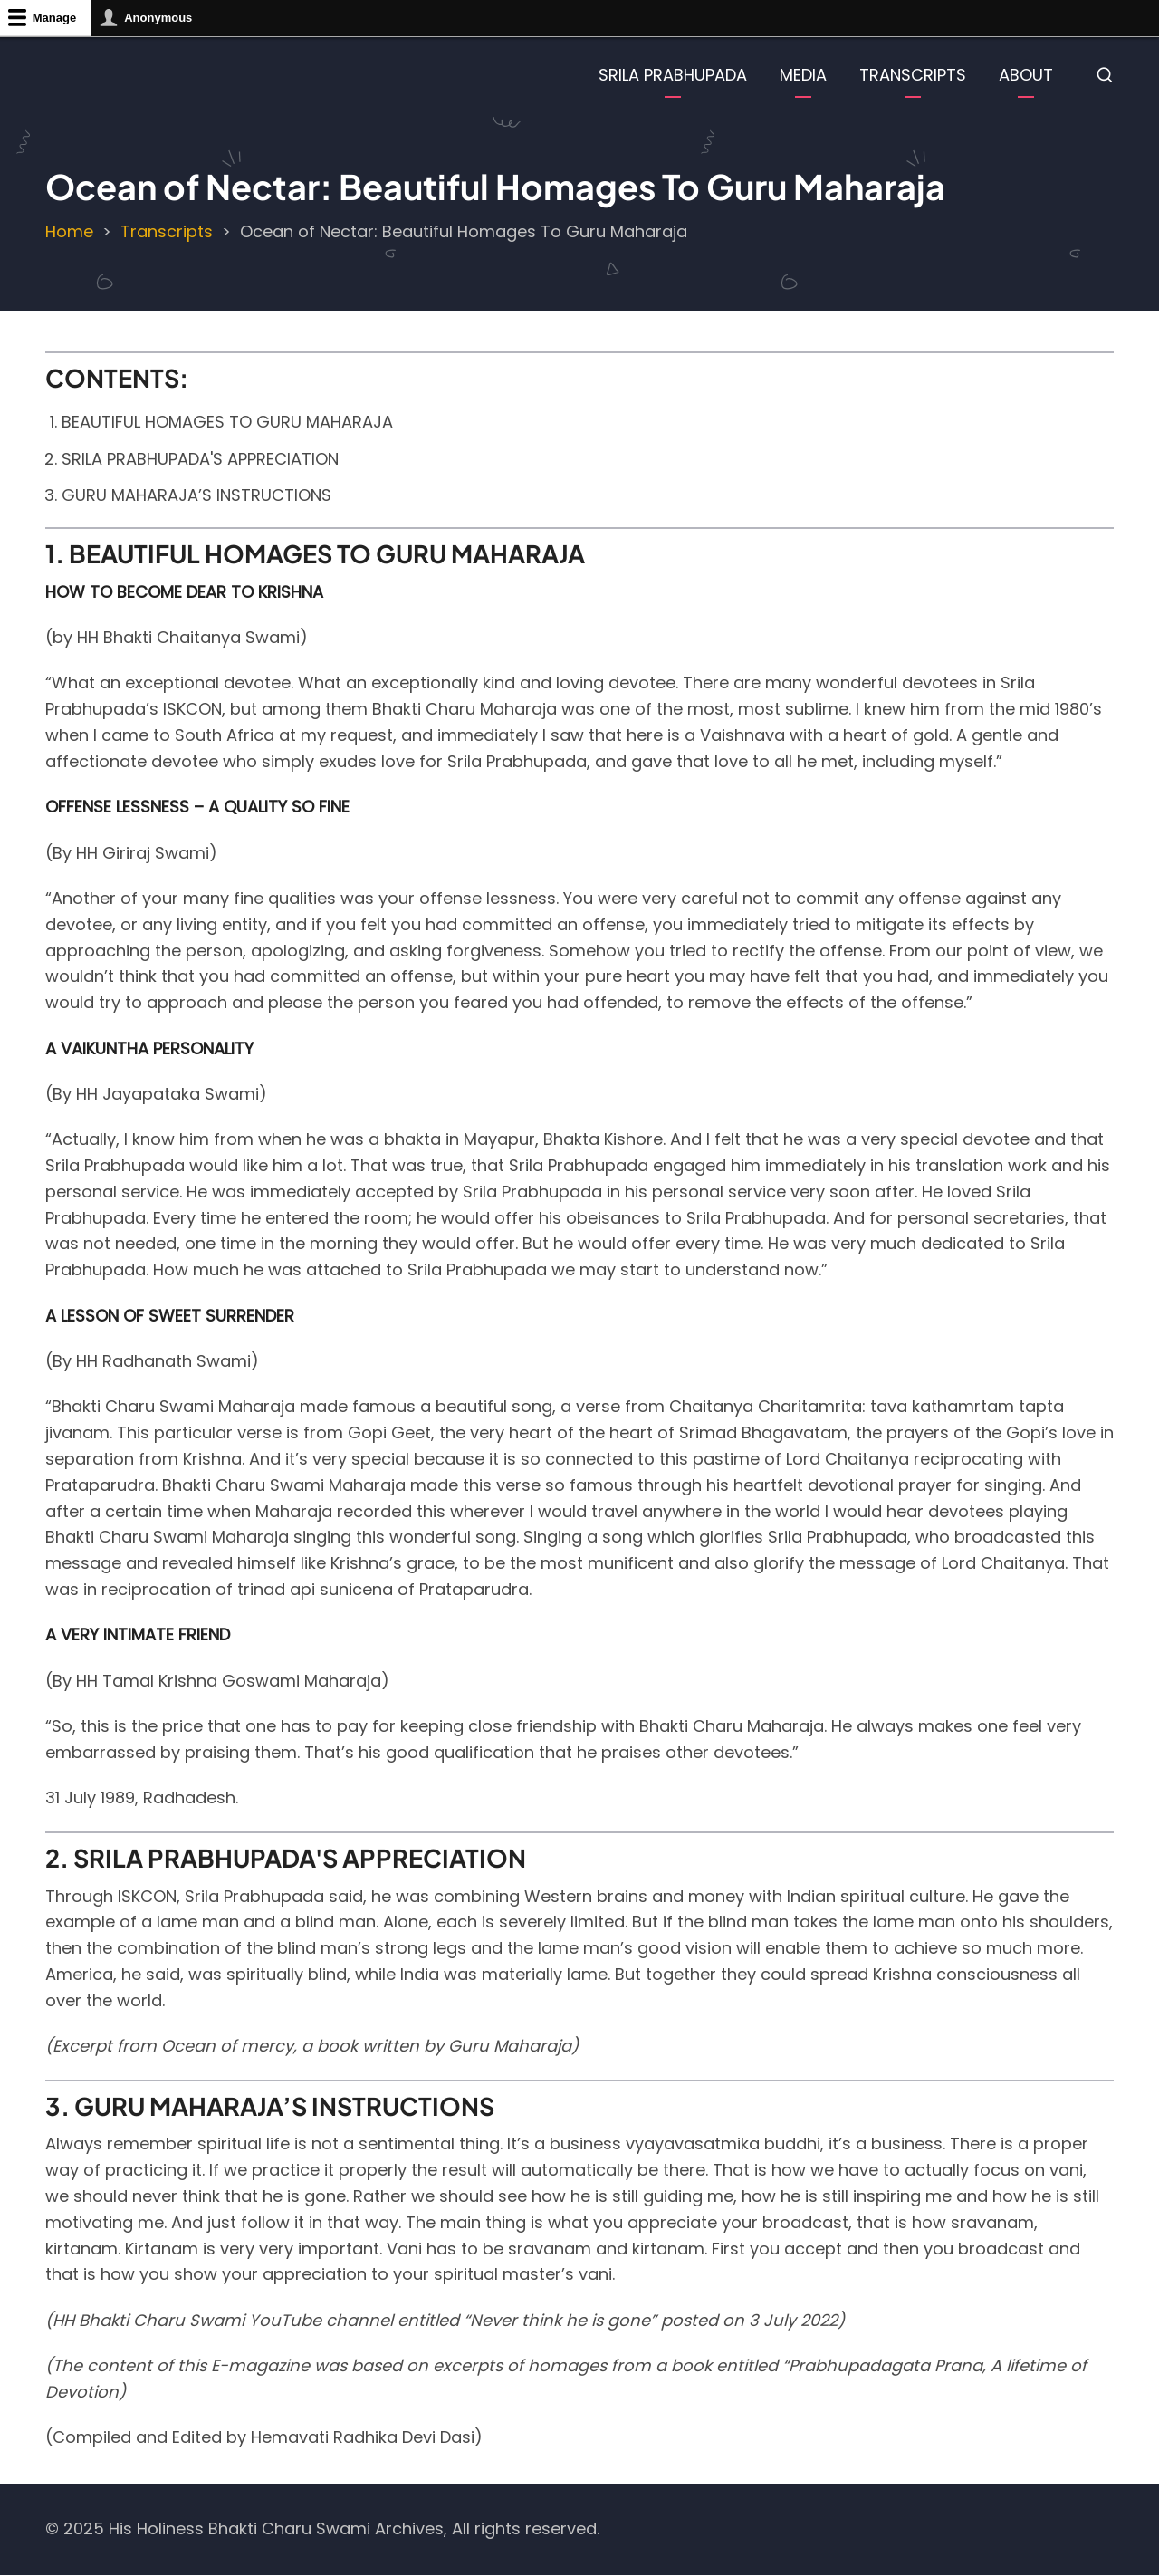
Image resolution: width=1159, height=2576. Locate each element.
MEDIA (803, 74)
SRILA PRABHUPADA (673, 74)
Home (69, 231)
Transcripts (166, 231)
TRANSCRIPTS (912, 74)
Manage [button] (54, 17)
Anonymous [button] (158, 17)
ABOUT (1026, 74)
